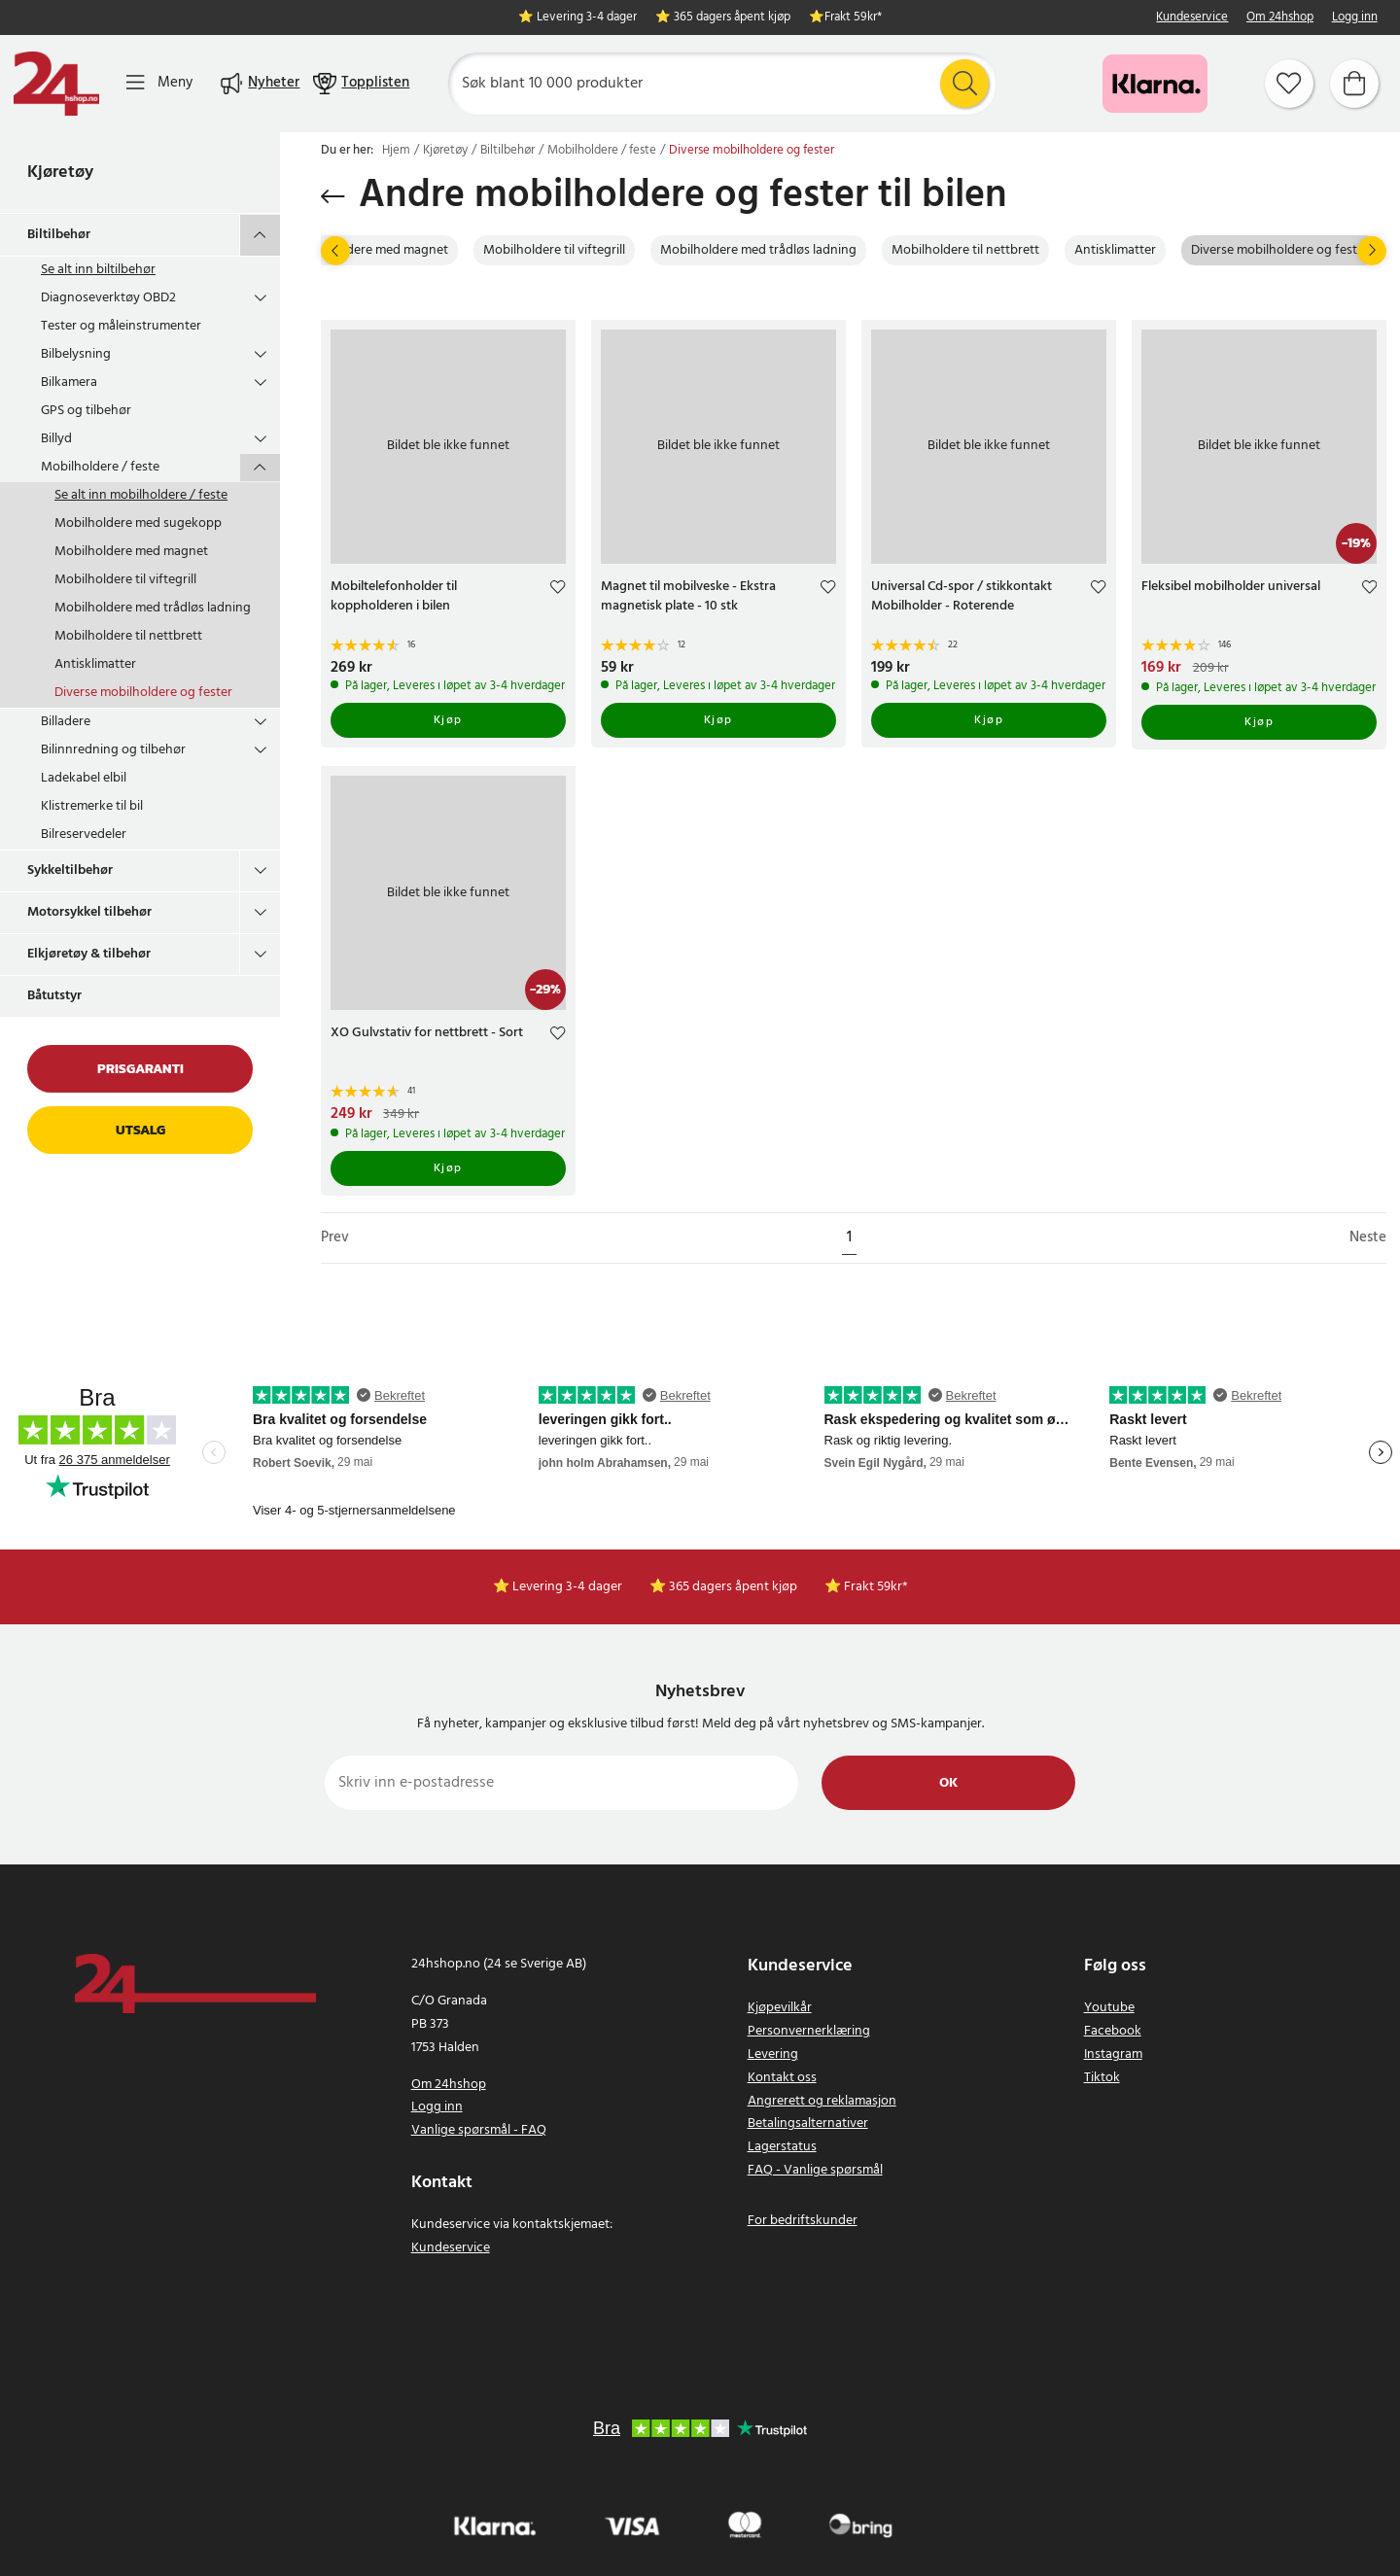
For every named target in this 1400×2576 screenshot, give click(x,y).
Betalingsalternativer (808, 2123)
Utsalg (140, 1130)
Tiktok (1102, 2078)
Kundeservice (1192, 18)
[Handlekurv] (1354, 83)
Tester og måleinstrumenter (121, 326)
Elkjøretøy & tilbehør (89, 954)
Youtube (1109, 2008)
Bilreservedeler (83, 834)
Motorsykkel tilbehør (89, 912)
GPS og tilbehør (86, 411)
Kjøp (448, 720)
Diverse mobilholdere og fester (143, 692)
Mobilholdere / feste (100, 467)
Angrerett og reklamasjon (822, 2101)
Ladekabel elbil (83, 778)
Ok (948, 1783)
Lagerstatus (782, 2147)
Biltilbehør (58, 235)
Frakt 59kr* (853, 18)
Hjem (396, 150)
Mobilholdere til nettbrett (128, 636)
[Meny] (159, 83)
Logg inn (1355, 18)
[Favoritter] (1289, 83)
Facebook (1112, 2031)
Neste (1367, 1238)
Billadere (65, 722)
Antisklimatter (95, 664)
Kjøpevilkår (780, 2008)
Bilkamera (69, 382)
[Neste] (1371, 250)
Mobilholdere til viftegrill (125, 580)
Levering (773, 2054)
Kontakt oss (782, 2078)
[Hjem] (56, 84)
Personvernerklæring (809, 2031)
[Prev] (335, 250)
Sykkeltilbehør (70, 870)
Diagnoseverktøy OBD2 (108, 298)
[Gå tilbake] (333, 196)
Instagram (1113, 2054)
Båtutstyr (54, 996)
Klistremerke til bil (92, 806)
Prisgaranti (140, 1069)
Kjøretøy (60, 172)
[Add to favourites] (557, 589)
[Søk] (722, 83)
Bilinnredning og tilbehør (113, 750)
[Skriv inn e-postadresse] (561, 1783)
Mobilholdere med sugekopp (138, 523)
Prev (335, 1238)
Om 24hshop (1279, 18)
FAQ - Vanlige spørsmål (815, 2170)
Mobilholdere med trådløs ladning (152, 608)
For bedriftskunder (803, 2221)
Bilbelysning (76, 354)
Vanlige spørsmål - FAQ (478, 2130)
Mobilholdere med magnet (131, 551)
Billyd (56, 439)
